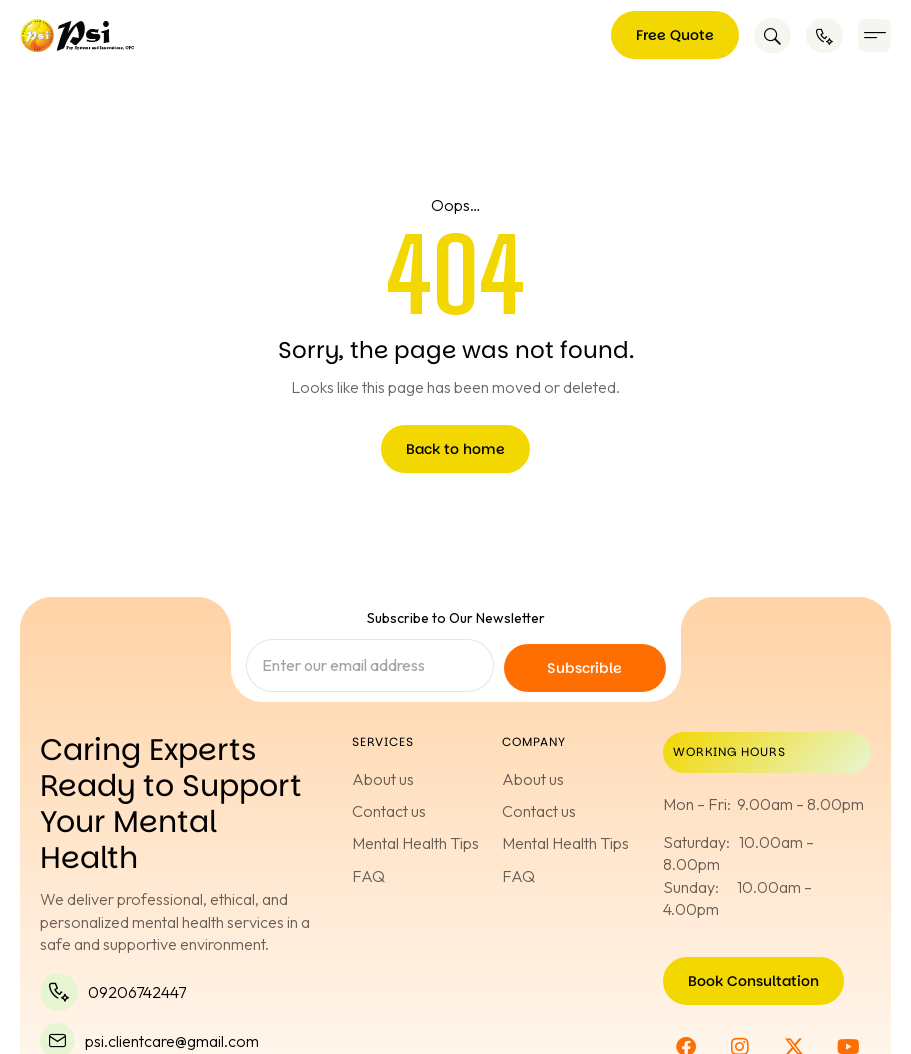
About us (383, 779)
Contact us (389, 811)
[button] (874, 35)
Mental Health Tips (415, 843)
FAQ (368, 876)
